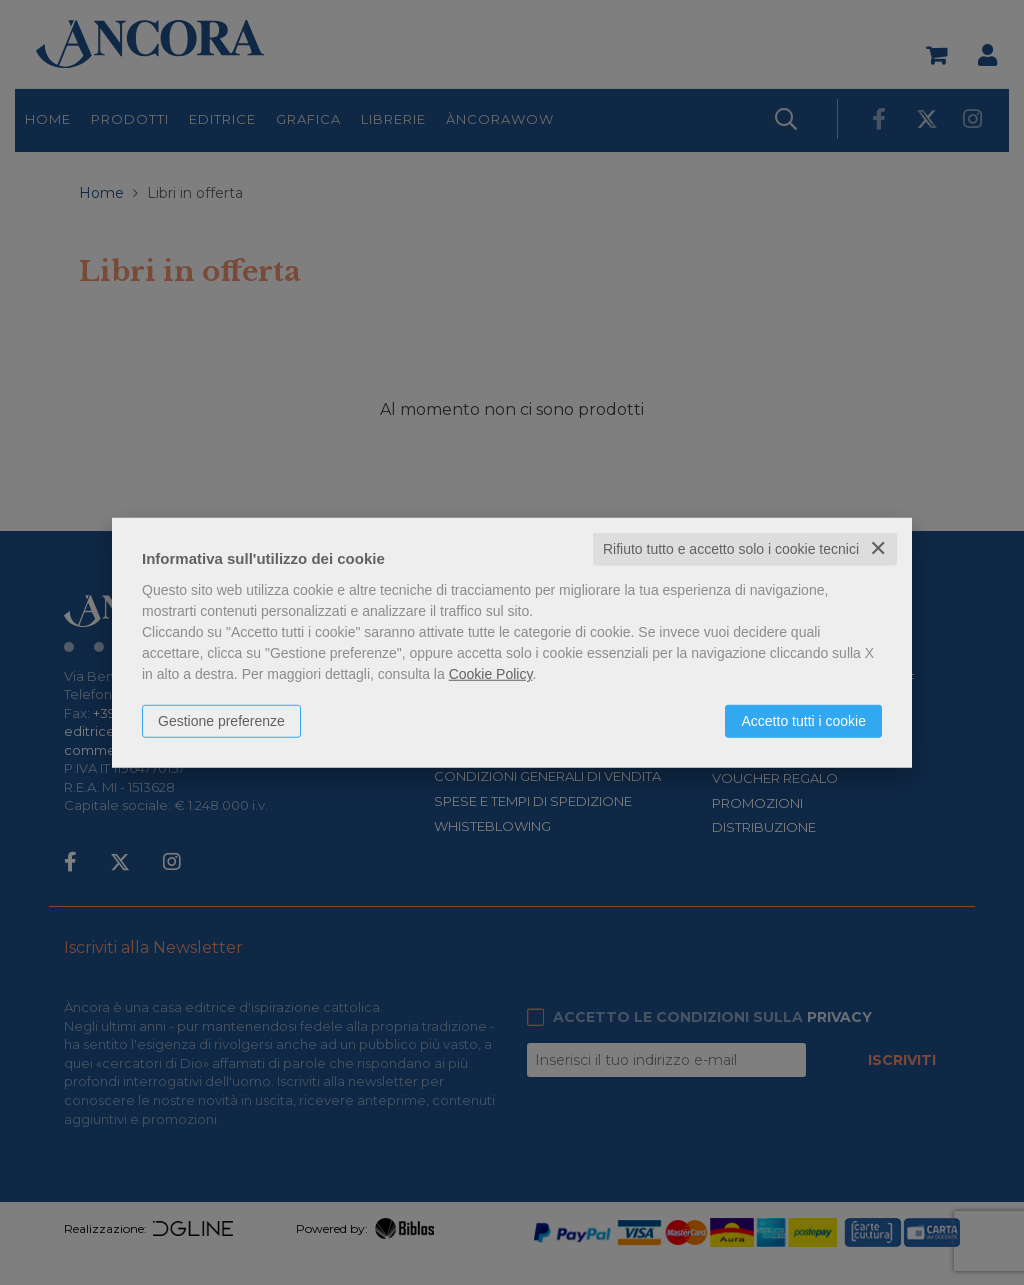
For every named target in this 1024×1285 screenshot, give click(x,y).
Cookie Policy (491, 674)
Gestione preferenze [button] (221, 721)
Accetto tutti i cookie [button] (803, 721)
